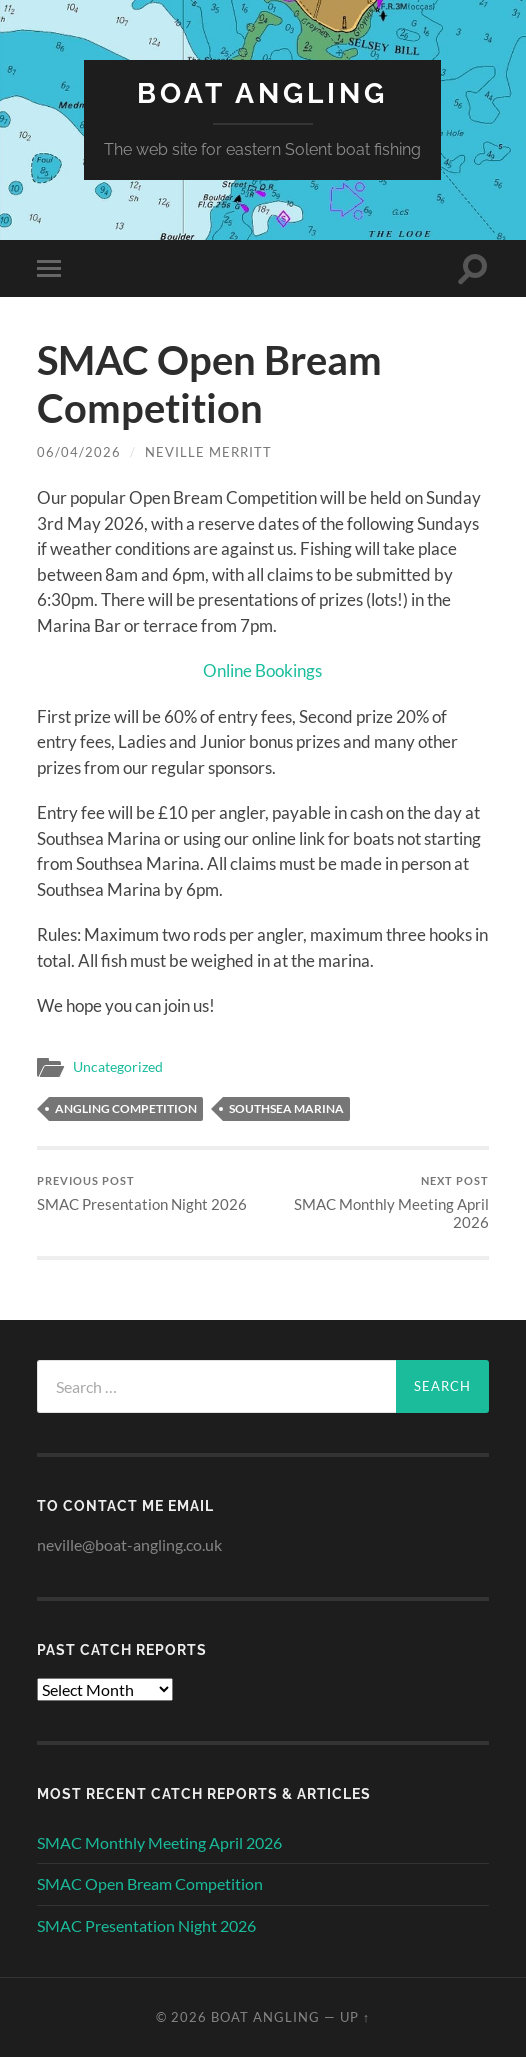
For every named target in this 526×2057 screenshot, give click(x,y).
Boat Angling (262, 93)
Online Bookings (262, 670)
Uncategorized (118, 1067)
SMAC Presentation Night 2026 (142, 1193)
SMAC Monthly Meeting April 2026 (379, 1202)
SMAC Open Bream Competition (150, 1883)
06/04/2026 (79, 452)
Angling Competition (126, 1108)
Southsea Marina (286, 1108)
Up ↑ (355, 2017)
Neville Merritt (208, 452)
